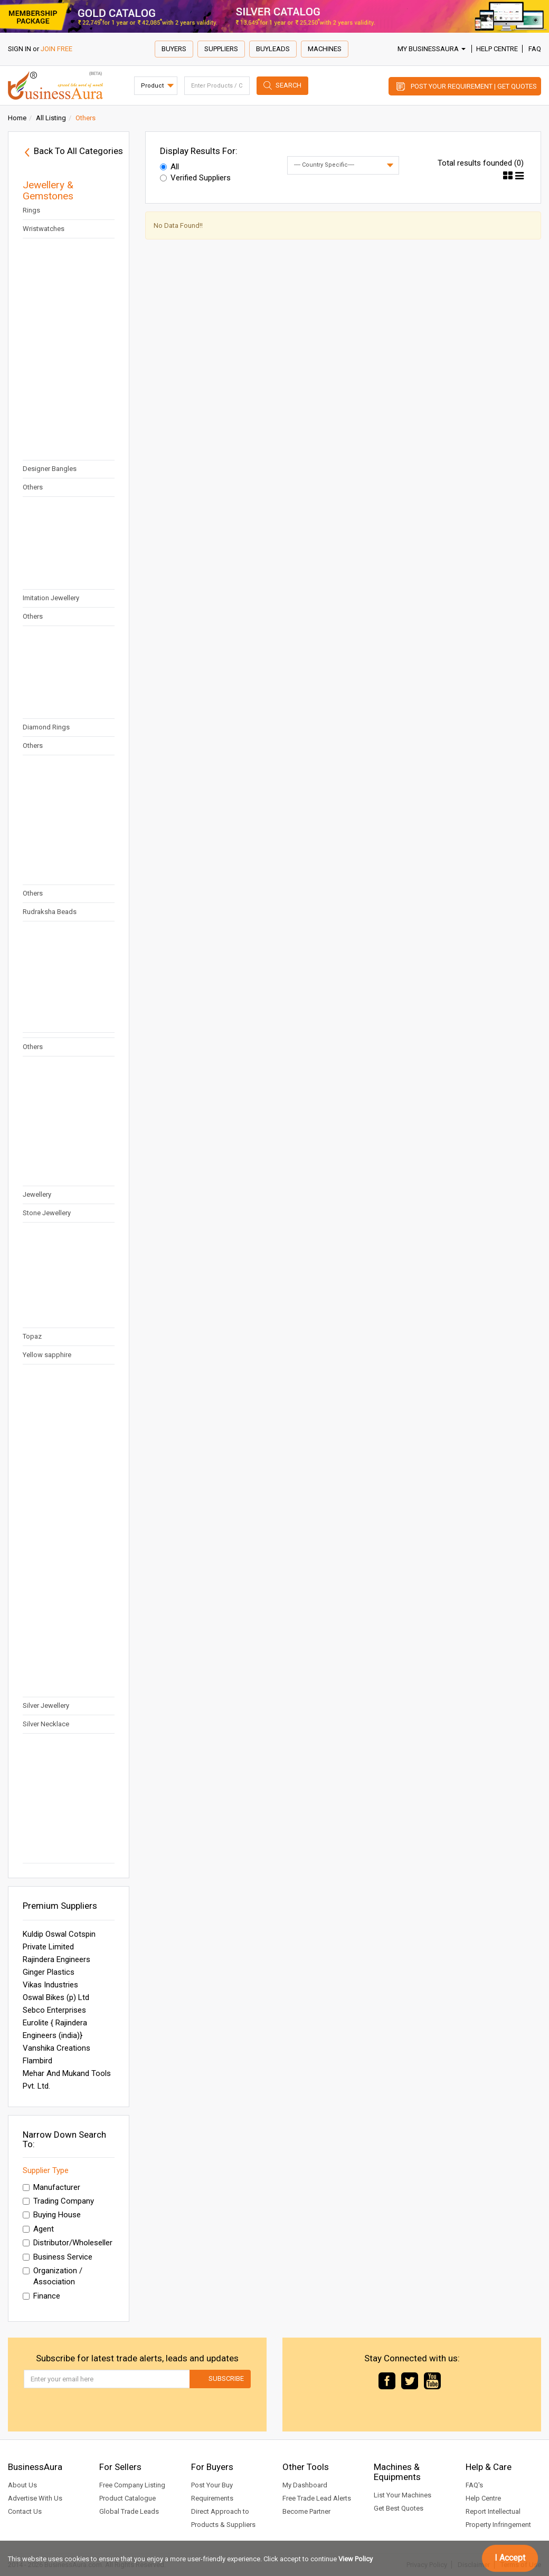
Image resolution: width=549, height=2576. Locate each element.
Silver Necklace (46, 1724)
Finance (41, 2296)
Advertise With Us (35, 2498)
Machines (325, 49)
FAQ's (474, 2485)
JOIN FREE (56, 49)
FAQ (534, 49)
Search (288, 85)
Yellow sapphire (47, 1355)
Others (33, 487)
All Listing (51, 118)
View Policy (355, 2559)
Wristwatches (43, 229)
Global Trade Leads (129, 2511)
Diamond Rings (46, 727)
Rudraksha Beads (50, 912)
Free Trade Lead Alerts (316, 2498)
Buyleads (273, 49)
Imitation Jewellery (51, 598)
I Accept (510, 2558)
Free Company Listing (132, 2485)
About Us (22, 2485)
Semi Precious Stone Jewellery (54, 1188)
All (169, 166)
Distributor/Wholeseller (67, 2242)
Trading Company (58, 2201)
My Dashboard (304, 2485)
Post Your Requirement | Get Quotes (474, 86)
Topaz (32, 1336)
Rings (31, 210)
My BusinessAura (431, 49)
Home (17, 118)
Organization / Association (52, 2276)
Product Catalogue (127, 2498)
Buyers (174, 49)
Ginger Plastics (48, 1972)
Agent (38, 2229)
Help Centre (497, 49)
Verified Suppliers (195, 177)
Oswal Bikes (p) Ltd (56, 1997)
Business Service (57, 2257)
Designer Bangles (50, 469)
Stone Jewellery (47, 1213)
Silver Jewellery (46, 1705)
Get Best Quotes (398, 2508)
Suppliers (221, 49)
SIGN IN (19, 49)
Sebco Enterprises (54, 2010)
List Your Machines (402, 2495)
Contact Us (25, 2511)
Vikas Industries (50, 1984)
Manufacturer (51, 2187)
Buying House (52, 2214)
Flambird (37, 2060)
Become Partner (306, 2511)
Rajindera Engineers (56, 1959)
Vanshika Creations (56, 2048)
